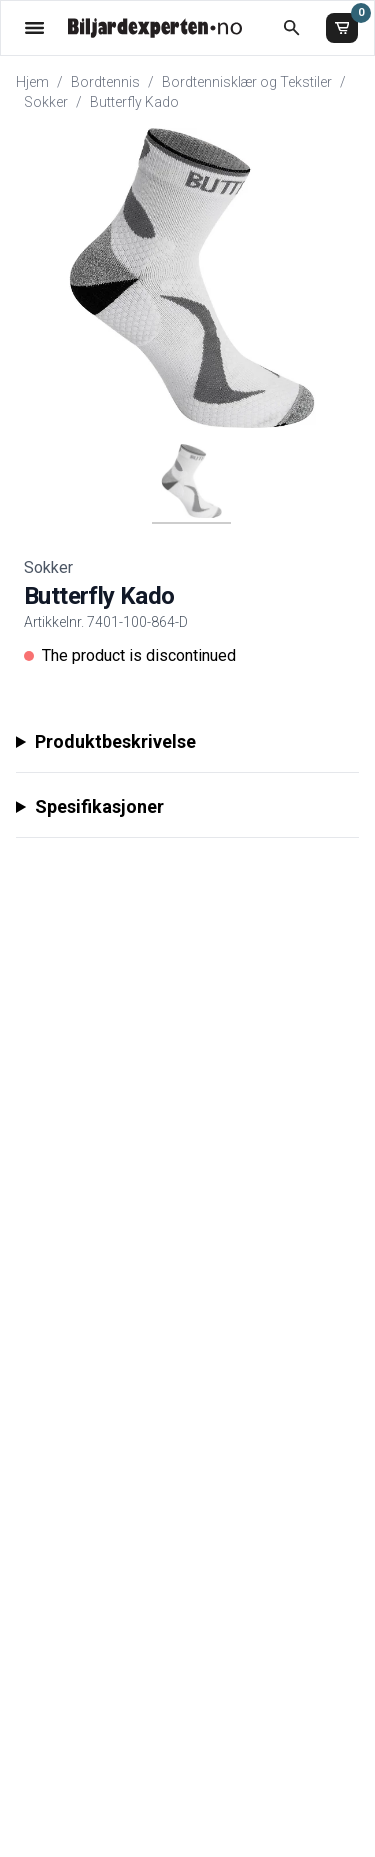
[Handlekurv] (342, 28)
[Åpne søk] (291, 27)
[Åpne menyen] (34, 27)
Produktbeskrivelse (115, 741)
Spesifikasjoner (99, 806)
